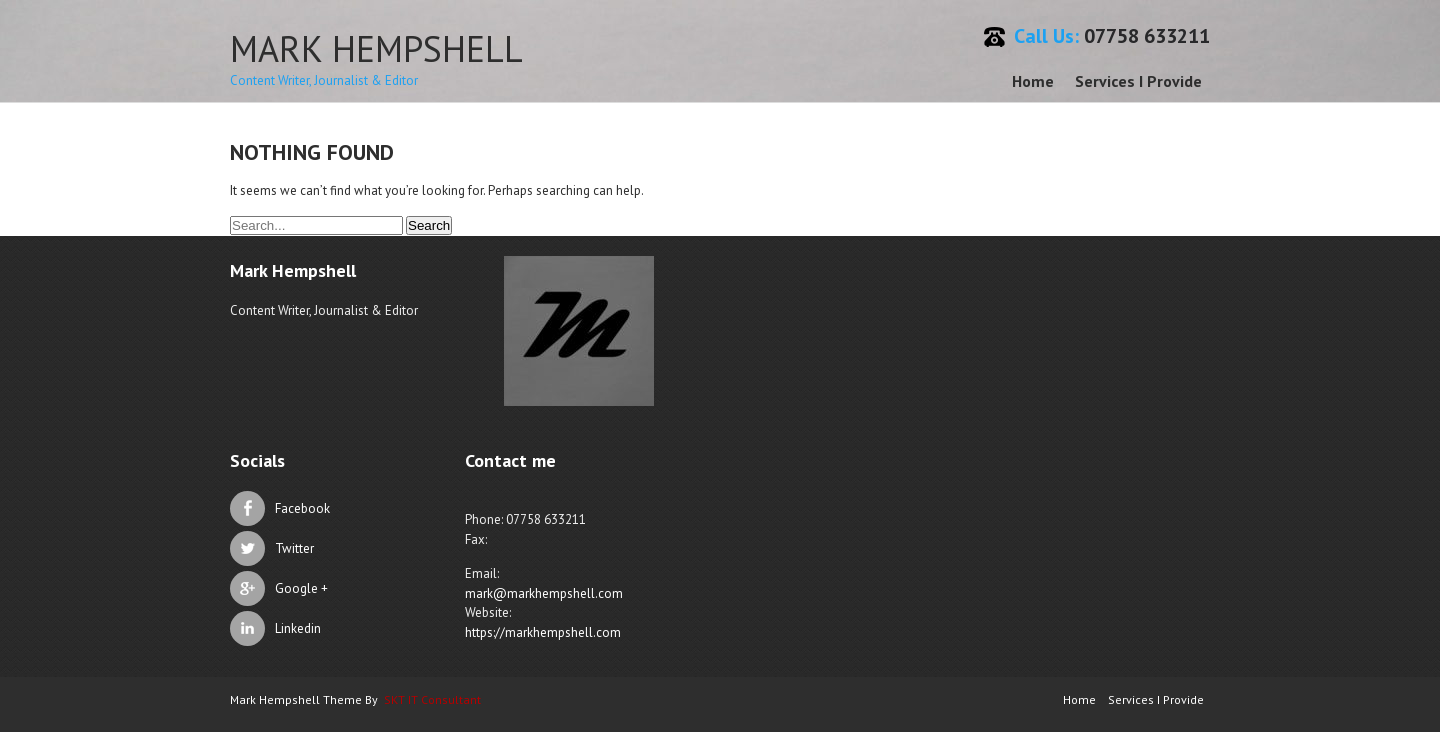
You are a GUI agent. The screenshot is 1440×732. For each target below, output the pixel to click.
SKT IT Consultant (432, 699)
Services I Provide (1138, 81)
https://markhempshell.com (543, 632)
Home (1033, 81)
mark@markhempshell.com (544, 593)
